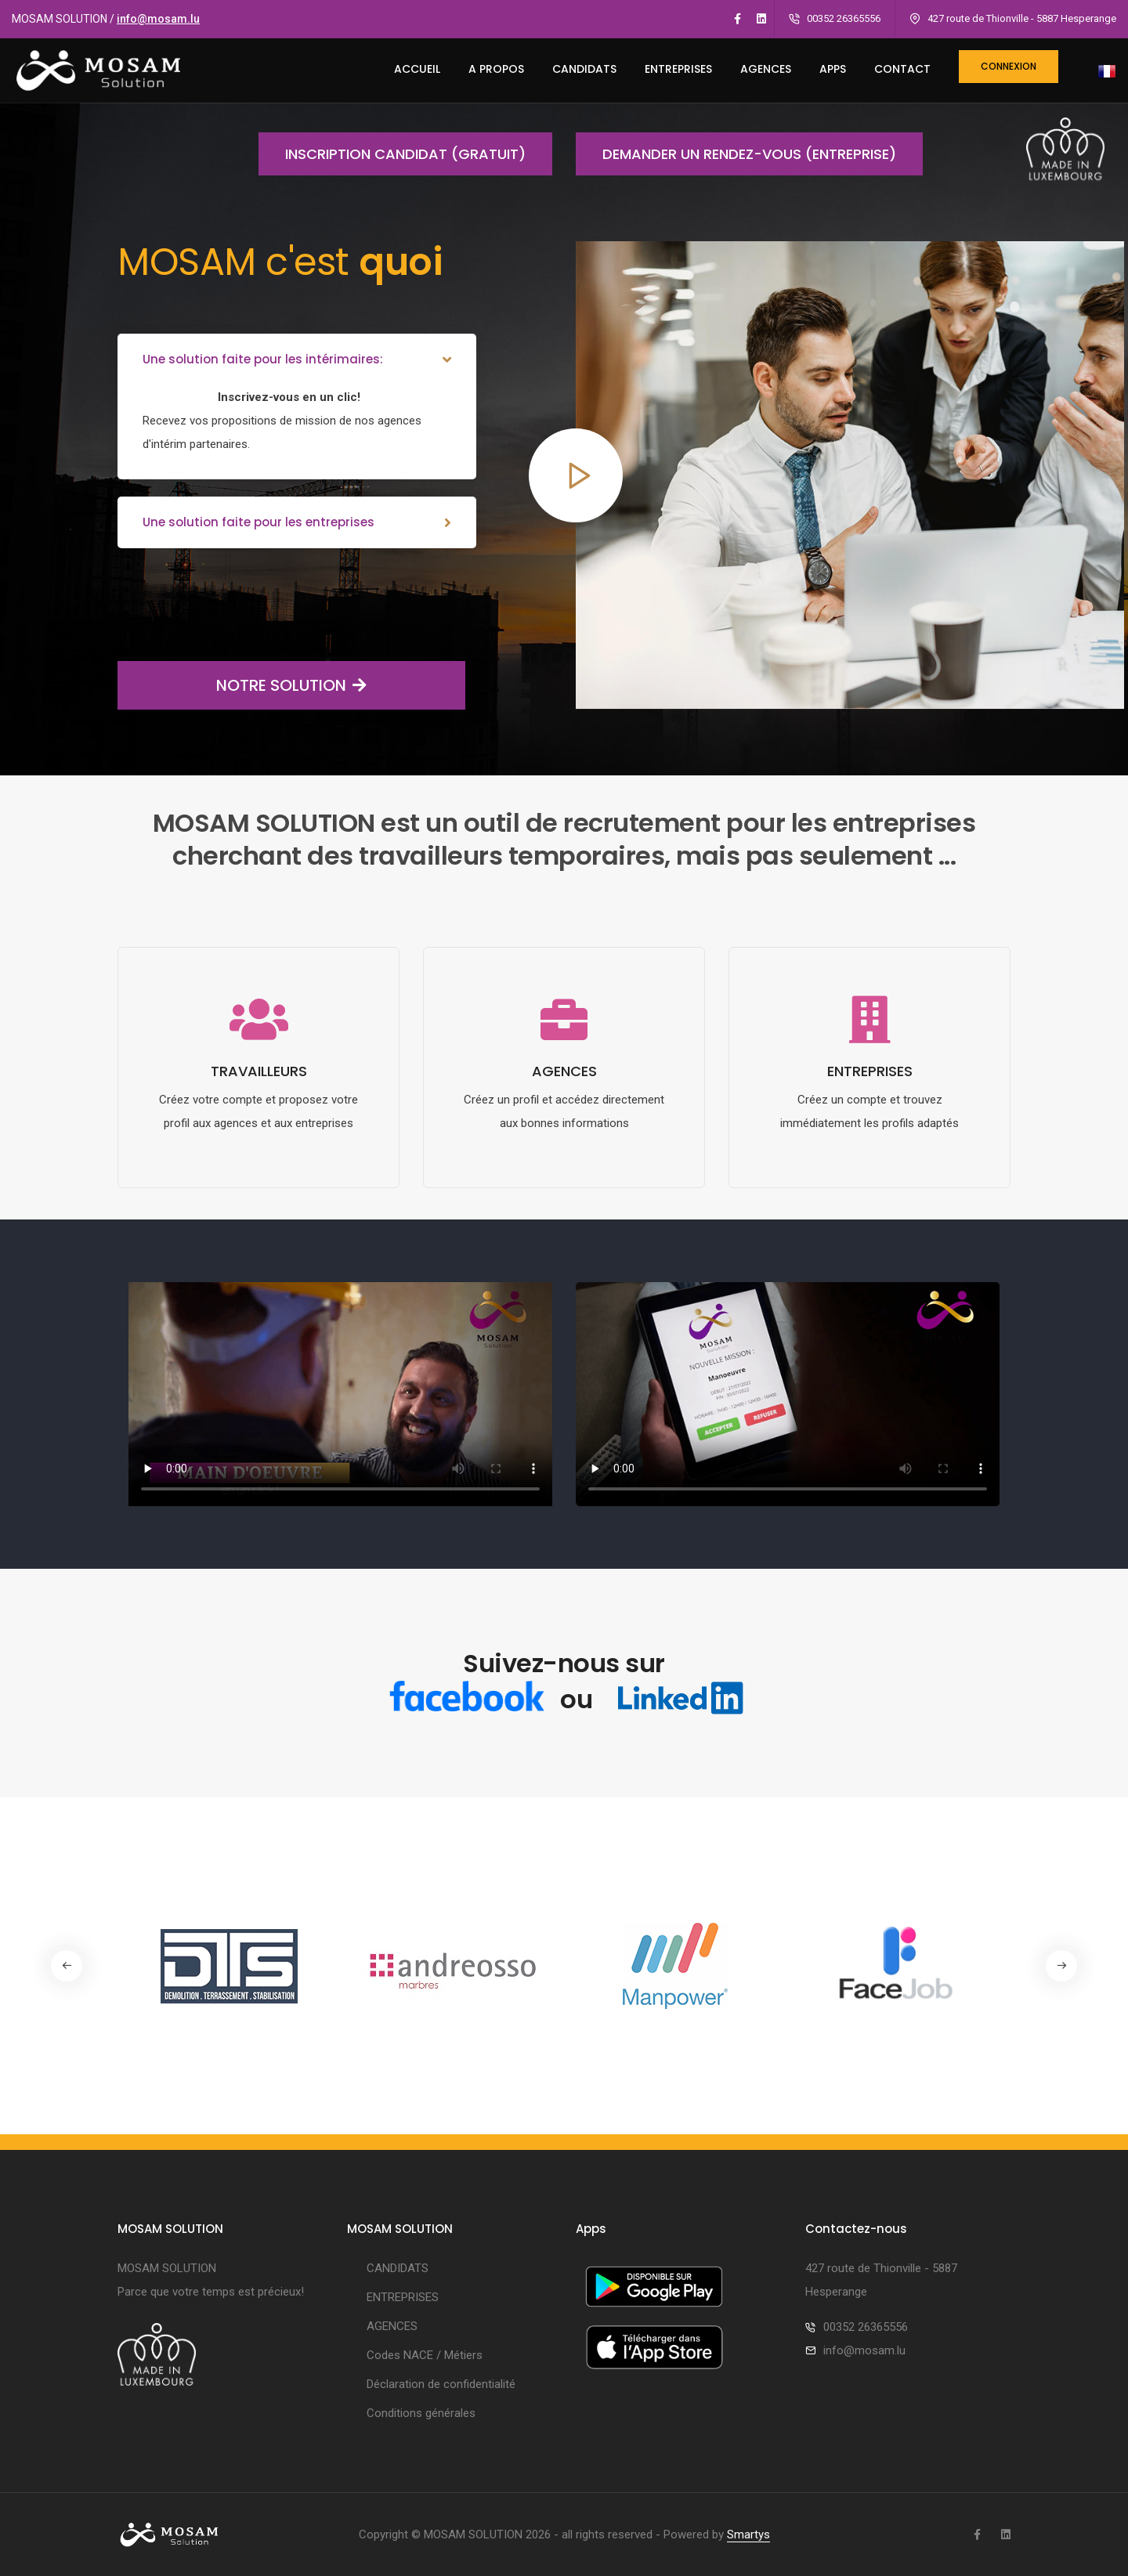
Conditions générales (421, 2413)
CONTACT (902, 69)
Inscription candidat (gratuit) (392, 154)
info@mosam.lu (158, 19)
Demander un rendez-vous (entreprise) (736, 154)
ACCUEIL (417, 69)
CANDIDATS (584, 69)
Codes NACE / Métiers (425, 2355)
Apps (832, 69)
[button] (1061, 1966)
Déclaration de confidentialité (441, 2384)
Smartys (748, 2534)
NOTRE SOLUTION (242, 685)
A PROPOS (496, 69)
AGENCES (765, 69)
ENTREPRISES (678, 69)
